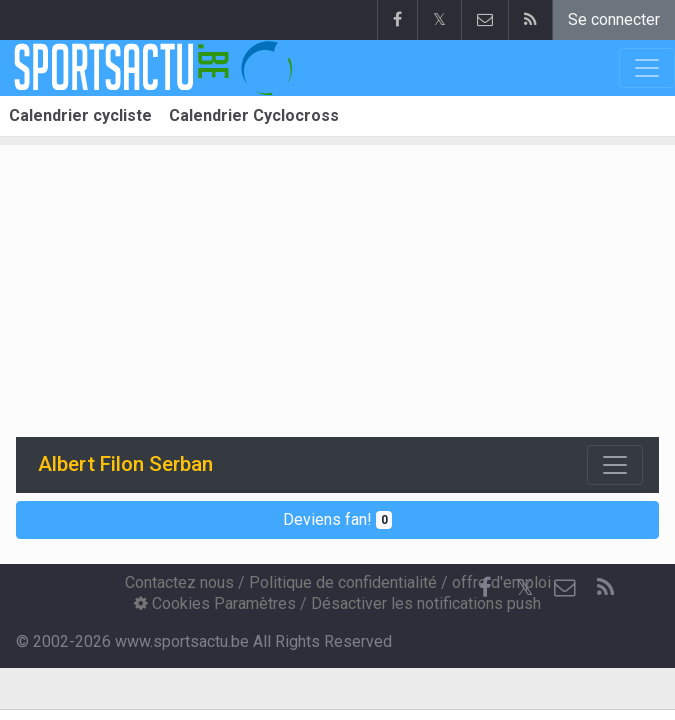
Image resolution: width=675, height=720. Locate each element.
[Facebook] (485, 588)
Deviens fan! (338, 519)
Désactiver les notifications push (426, 603)
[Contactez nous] (565, 588)
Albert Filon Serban (125, 464)
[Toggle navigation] (615, 465)
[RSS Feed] (605, 588)
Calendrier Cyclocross (254, 115)
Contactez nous (179, 582)
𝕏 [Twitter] (525, 587)
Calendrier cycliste (80, 115)
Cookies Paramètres (215, 603)
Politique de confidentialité (343, 582)
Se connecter (614, 19)
